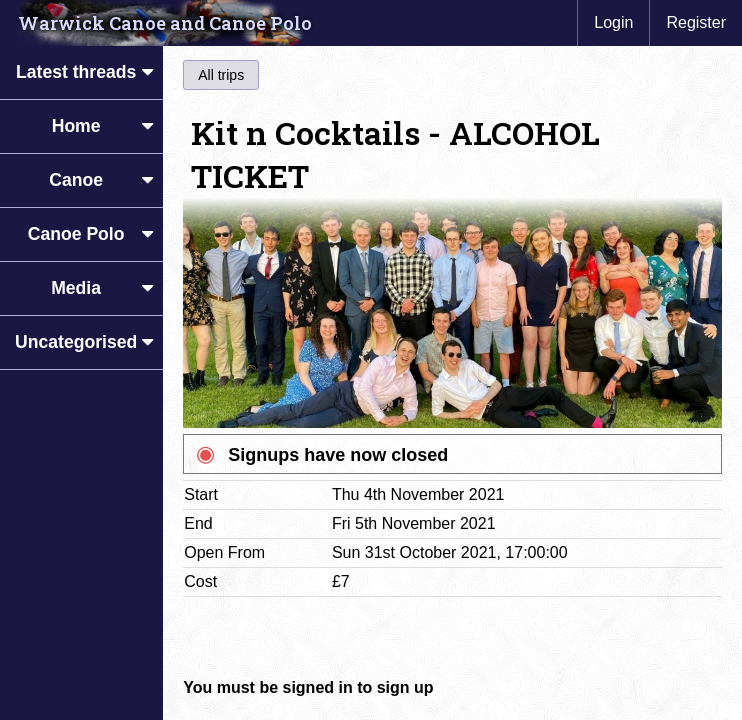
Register (696, 22)
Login (613, 22)
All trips (221, 75)
